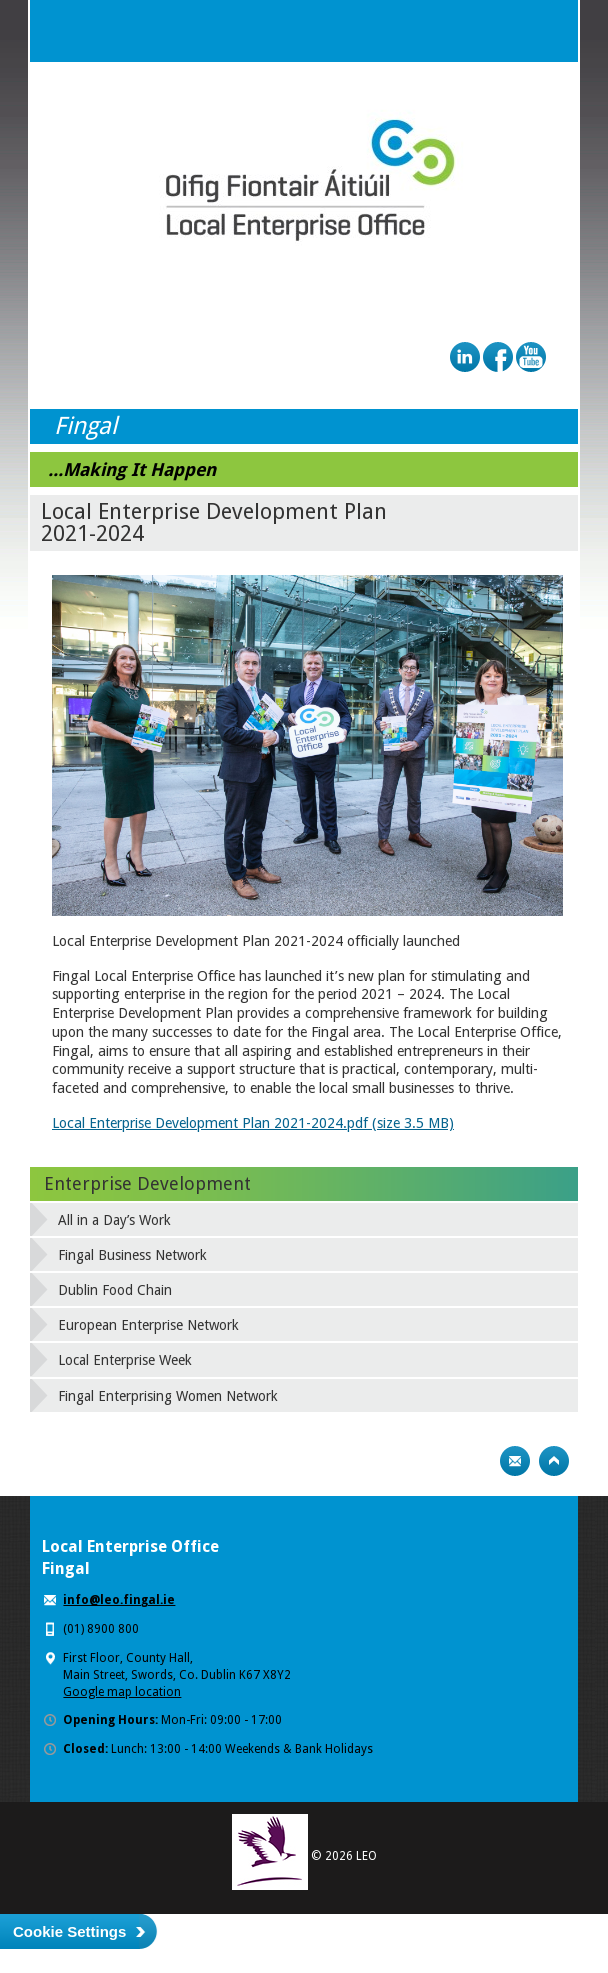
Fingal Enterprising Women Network (168, 1396)
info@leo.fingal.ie (119, 1600)
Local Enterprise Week (125, 1360)
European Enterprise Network (148, 1325)
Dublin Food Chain (115, 1290)
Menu (547, 31)
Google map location (122, 1692)
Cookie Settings (69, 1931)
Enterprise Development (147, 1183)
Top (554, 1461)
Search (507, 31)
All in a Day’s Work (114, 1220)
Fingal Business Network (132, 1255)
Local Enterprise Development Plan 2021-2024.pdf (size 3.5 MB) (253, 1123)
